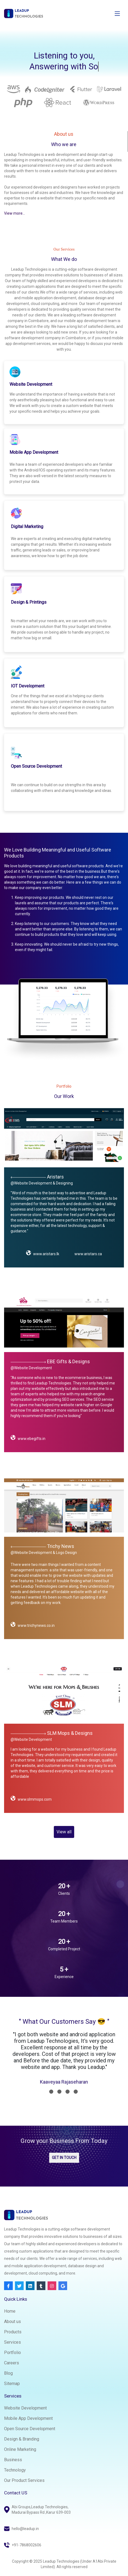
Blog (8, 2373)
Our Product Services (24, 2480)
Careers (11, 2362)
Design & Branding (21, 2439)
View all (64, 1831)
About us (12, 2321)
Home (9, 2311)
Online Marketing (20, 2449)
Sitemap (12, 2383)
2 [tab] (59, 2092)
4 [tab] (76, 2092)
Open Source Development (29, 2428)
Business (13, 2459)
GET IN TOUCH (64, 2157)
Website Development (25, 2408)
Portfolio (12, 2352)
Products (12, 2331)
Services (12, 2342)
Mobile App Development (28, 2418)
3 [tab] (67, 2092)
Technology (15, 2470)
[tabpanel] (64, 2059)
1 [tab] (51, 2092)
